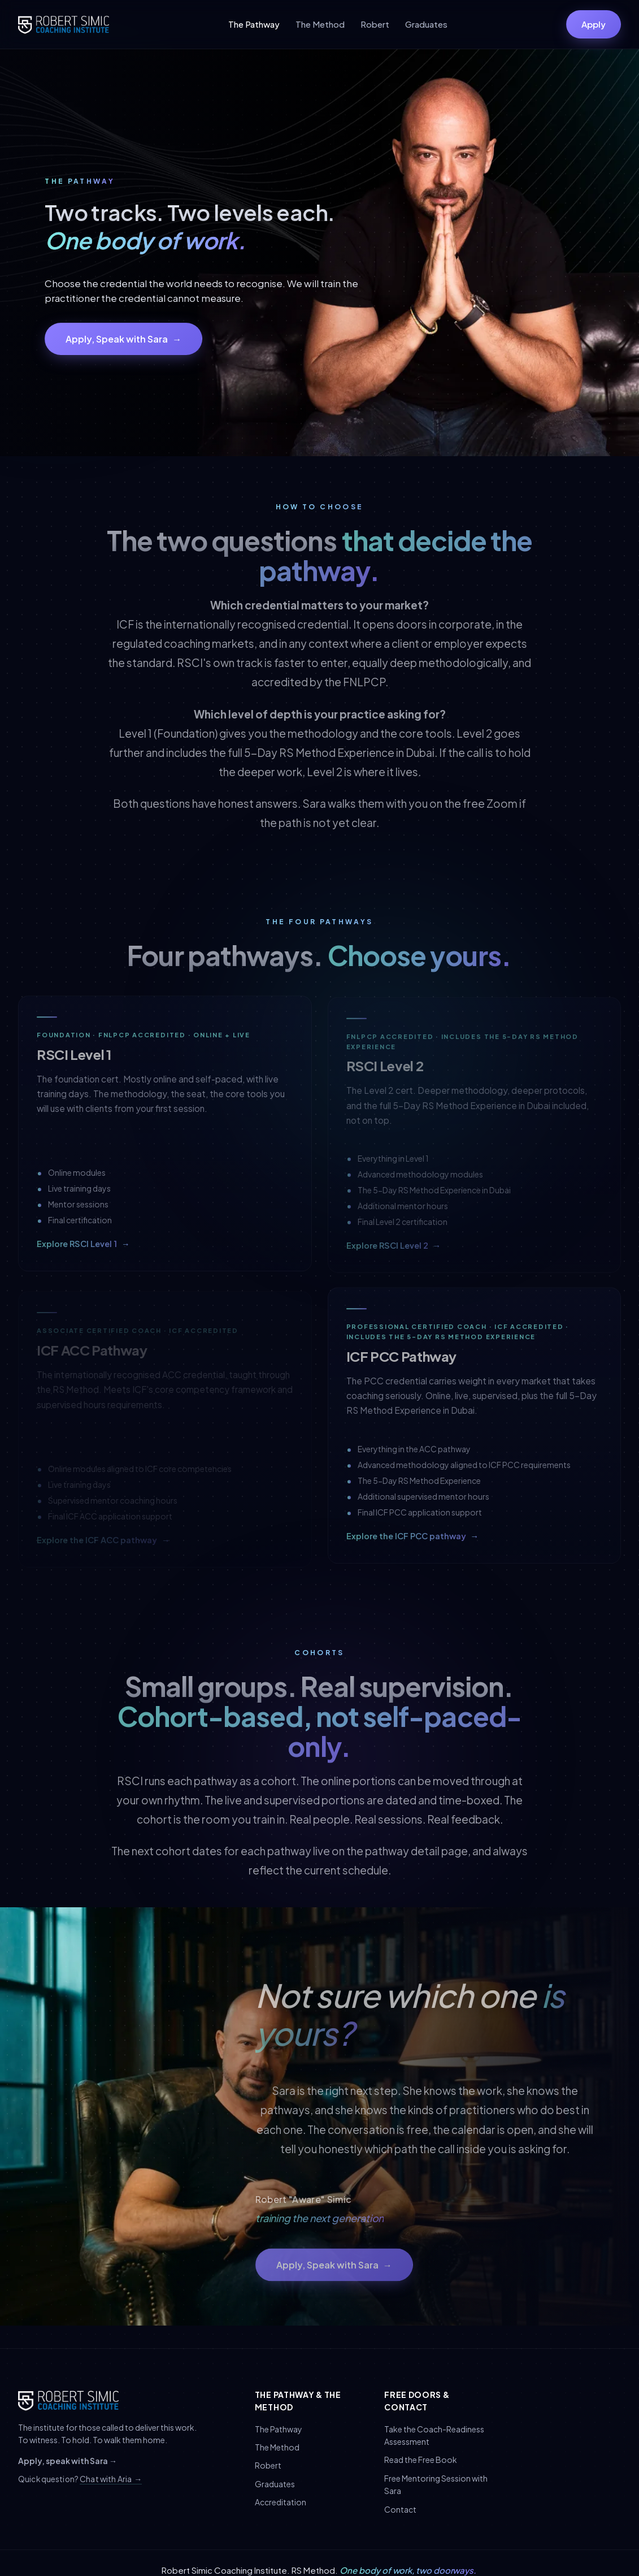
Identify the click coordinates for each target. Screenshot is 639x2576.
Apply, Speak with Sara (123, 339)
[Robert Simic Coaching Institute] (63, 24)
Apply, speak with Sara (67, 2461)
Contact (400, 2509)
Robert (374, 24)
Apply (593, 24)
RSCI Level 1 (74, 1058)
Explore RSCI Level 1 (83, 1247)
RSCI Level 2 (385, 1071)
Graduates (426, 24)
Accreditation (280, 2502)
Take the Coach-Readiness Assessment (434, 2435)
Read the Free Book (420, 2459)
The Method (320, 24)
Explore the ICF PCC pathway (412, 1540)
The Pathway (254, 24)
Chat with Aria (111, 2479)
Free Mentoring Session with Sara (436, 2484)
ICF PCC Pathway (401, 1360)
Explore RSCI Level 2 (393, 1251)
